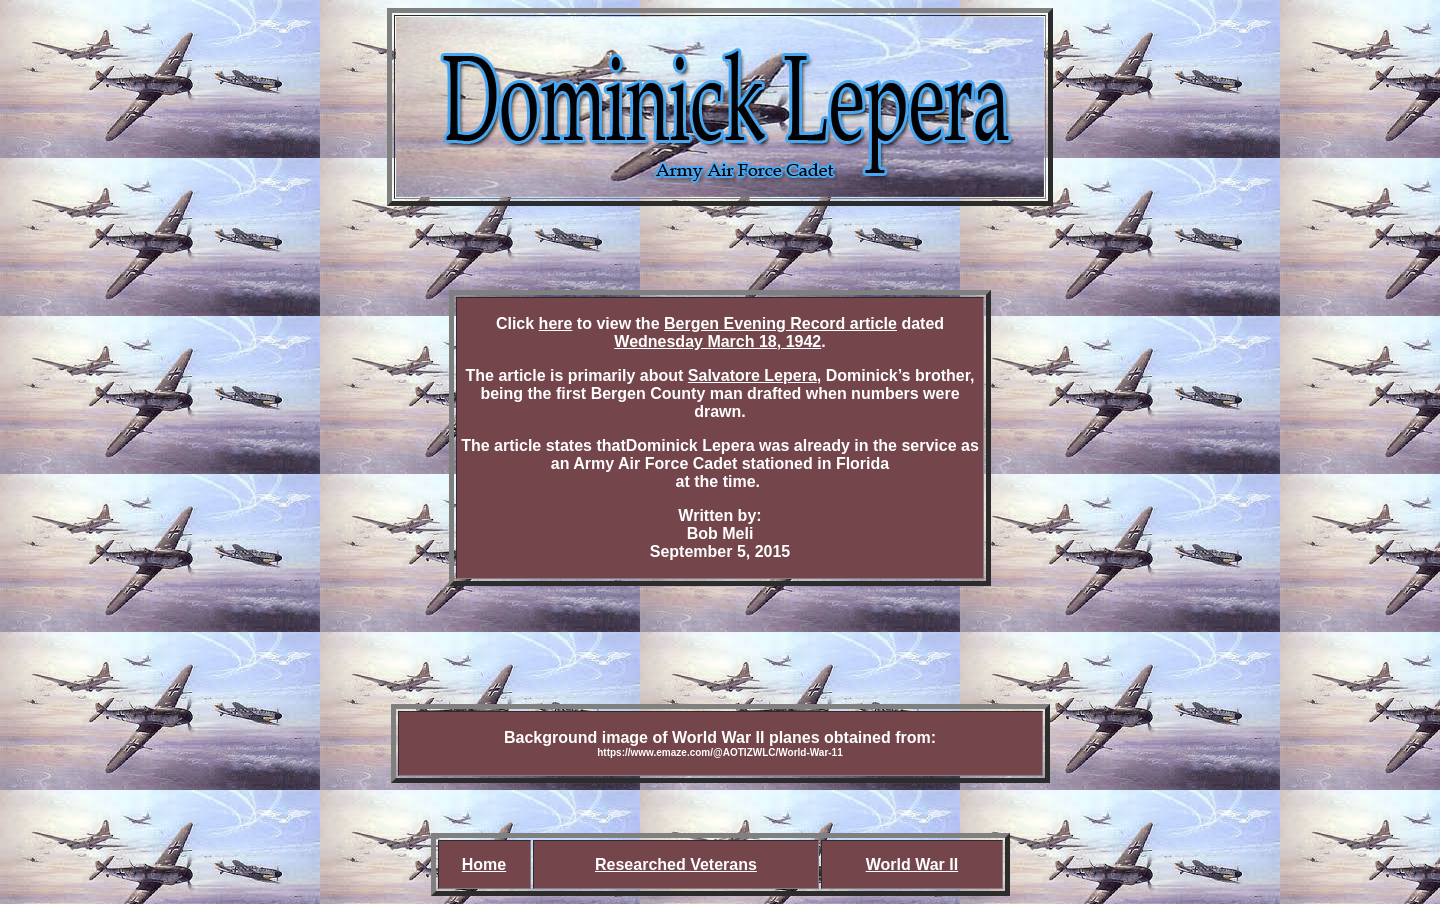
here (556, 323)
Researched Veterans (676, 864)
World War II (912, 864)
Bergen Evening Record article (780, 323)
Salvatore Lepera (752, 375)
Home (484, 864)
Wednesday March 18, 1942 (717, 341)
